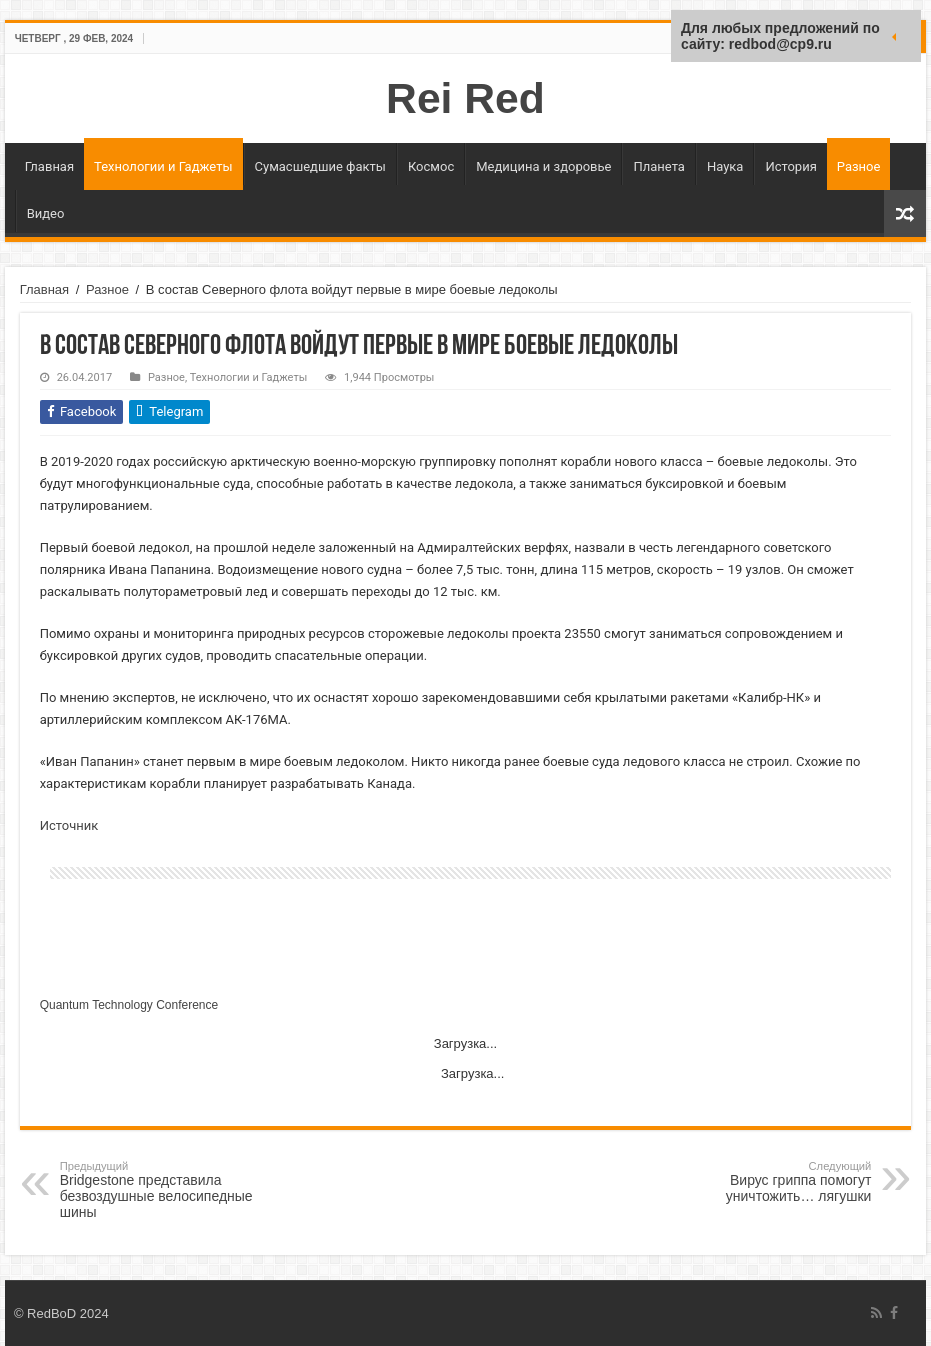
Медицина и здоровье (543, 166)
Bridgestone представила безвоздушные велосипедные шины (162, 1190)
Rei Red (465, 98)
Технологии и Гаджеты (163, 166)
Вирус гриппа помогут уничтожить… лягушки (768, 1182)
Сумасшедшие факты (320, 166)
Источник (69, 825)
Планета (658, 166)
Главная (49, 166)
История (790, 166)
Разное (859, 166)
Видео (46, 213)
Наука (725, 166)
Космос (431, 166)
